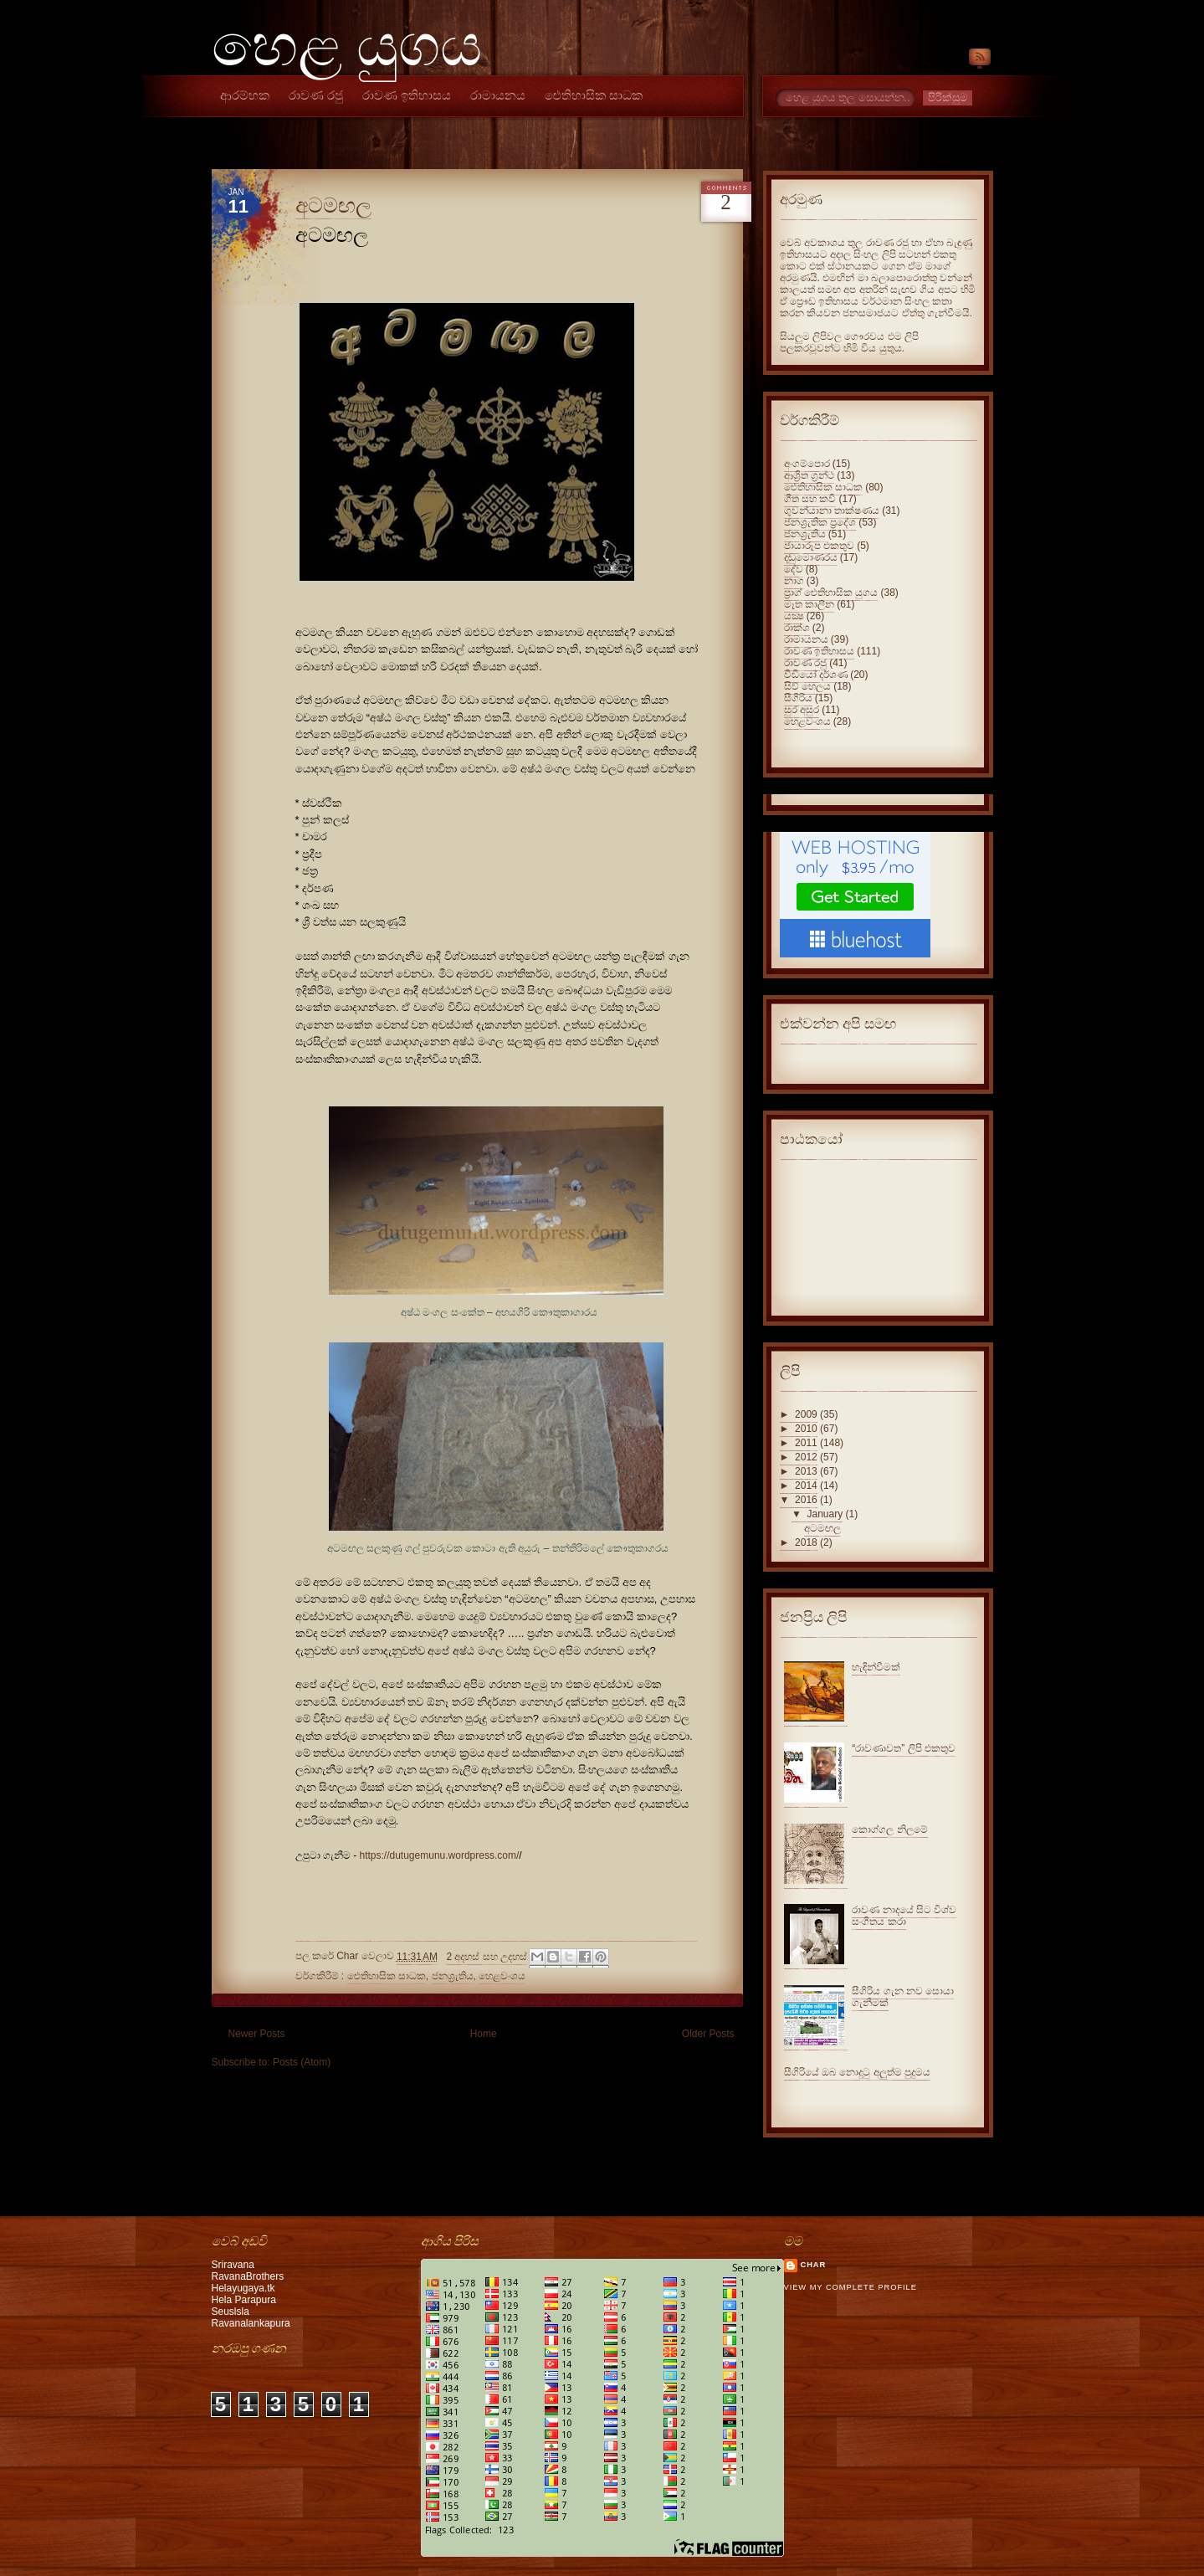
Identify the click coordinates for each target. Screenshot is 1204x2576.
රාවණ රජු (316, 95)
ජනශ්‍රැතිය (453, 1976)
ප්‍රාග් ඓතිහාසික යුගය (831, 592)
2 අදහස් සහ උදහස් (486, 1957)
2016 (806, 1500)
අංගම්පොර (807, 464)
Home (483, 2034)
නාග (794, 581)
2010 (806, 1428)
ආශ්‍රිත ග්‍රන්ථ (809, 475)
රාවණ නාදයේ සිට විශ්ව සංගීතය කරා (904, 1915)
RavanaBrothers (248, 2276)
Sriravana (233, 2265)
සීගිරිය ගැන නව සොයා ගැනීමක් (903, 1997)
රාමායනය (497, 95)
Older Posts (708, 2034)
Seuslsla (230, 2311)
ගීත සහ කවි (810, 499)
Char (814, 2264)
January (825, 1514)
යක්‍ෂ (794, 616)
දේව (793, 569)
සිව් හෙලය (807, 686)
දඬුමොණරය (811, 557)
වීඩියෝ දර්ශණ (816, 674)
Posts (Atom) (301, 2062)
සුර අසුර (801, 710)
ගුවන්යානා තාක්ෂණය (831, 510)
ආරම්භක (244, 95)
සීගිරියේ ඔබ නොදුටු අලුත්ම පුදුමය (857, 2072)
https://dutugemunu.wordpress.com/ (440, 1855)
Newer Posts (256, 2034)
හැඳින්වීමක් (876, 1667)
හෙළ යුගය (347, 45)
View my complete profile (850, 2287)
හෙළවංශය (502, 1976)
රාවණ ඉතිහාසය (406, 95)
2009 (806, 1414)
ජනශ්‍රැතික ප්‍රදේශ (820, 522)
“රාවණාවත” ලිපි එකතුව (904, 1748)
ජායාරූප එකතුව (819, 546)
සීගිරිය (798, 698)
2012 (806, 1457)
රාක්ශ (797, 628)
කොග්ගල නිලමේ (889, 1829)
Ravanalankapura (251, 2323)
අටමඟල (333, 205)
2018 (806, 1542)
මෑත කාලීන (809, 604)
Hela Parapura (244, 2300)
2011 (806, 1443)
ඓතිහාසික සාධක (594, 95)
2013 (806, 1471)
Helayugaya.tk (243, 2288)
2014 (806, 1485)
